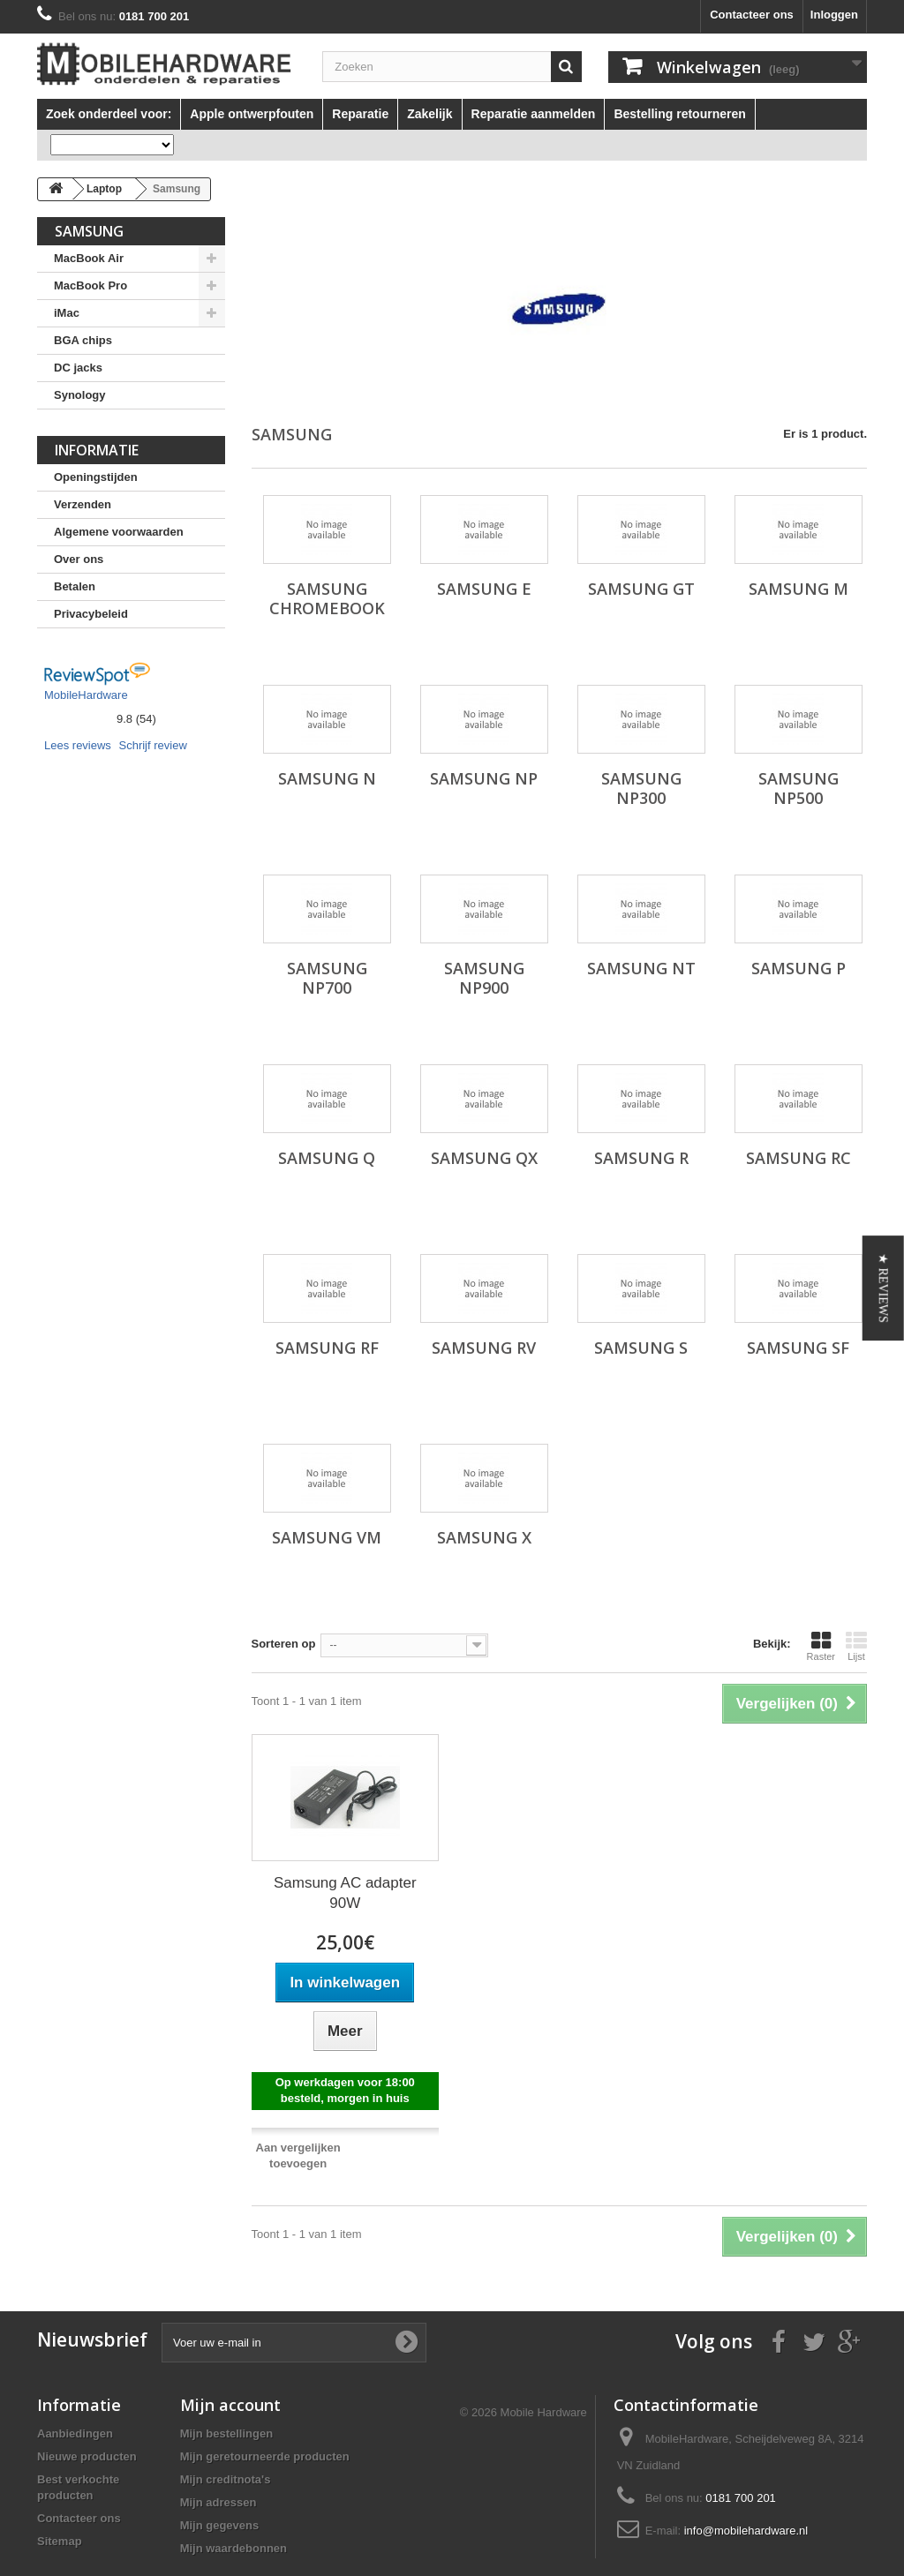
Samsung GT (641, 588)
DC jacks (78, 367)
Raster (821, 1646)
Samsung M (798, 588)
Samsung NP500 (798, 788)
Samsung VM (326, 1537)
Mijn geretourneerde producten (265, 2456)
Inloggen (834, 14)
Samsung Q (326, 1157)
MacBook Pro (90, 285)
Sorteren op (284, 1643)
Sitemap (59, 2541)
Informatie (97, 450)
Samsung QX (484, 1157)
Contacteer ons (752, 14)
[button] (883, 1288)
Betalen (74, 586)
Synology (80, 395)
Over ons (78, 559)
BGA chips (83, 340)
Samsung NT (641, 968)
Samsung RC (798, 1157)
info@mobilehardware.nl (746, 2530)
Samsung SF (798, 1347)
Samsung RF (327, 1347)
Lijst (856, 1646)
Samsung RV (484, 1347)
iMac (66, 312)
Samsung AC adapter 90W (345, 1892)
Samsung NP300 (641, 788)
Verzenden (82, 504)
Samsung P (798, 968)
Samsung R (641, 1157)
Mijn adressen (218, 2502)
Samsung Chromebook (327, 598)
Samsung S (641, 1347)
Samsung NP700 (327, 978)
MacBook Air (89, 258)
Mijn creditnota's (225, 2479)
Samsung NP (484, 778)
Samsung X (484, 1537)
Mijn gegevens (220, 2525)
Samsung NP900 (484, 978)
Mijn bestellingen (226, 2433)
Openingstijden (96, 477)
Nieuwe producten (87, 2456)
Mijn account (230, 2404)
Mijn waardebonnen (233, 2548)
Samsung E (484, 588)
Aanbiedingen (75, 2433)
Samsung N (327, 778)
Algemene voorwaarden (119, 531)
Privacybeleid (91, 613)
